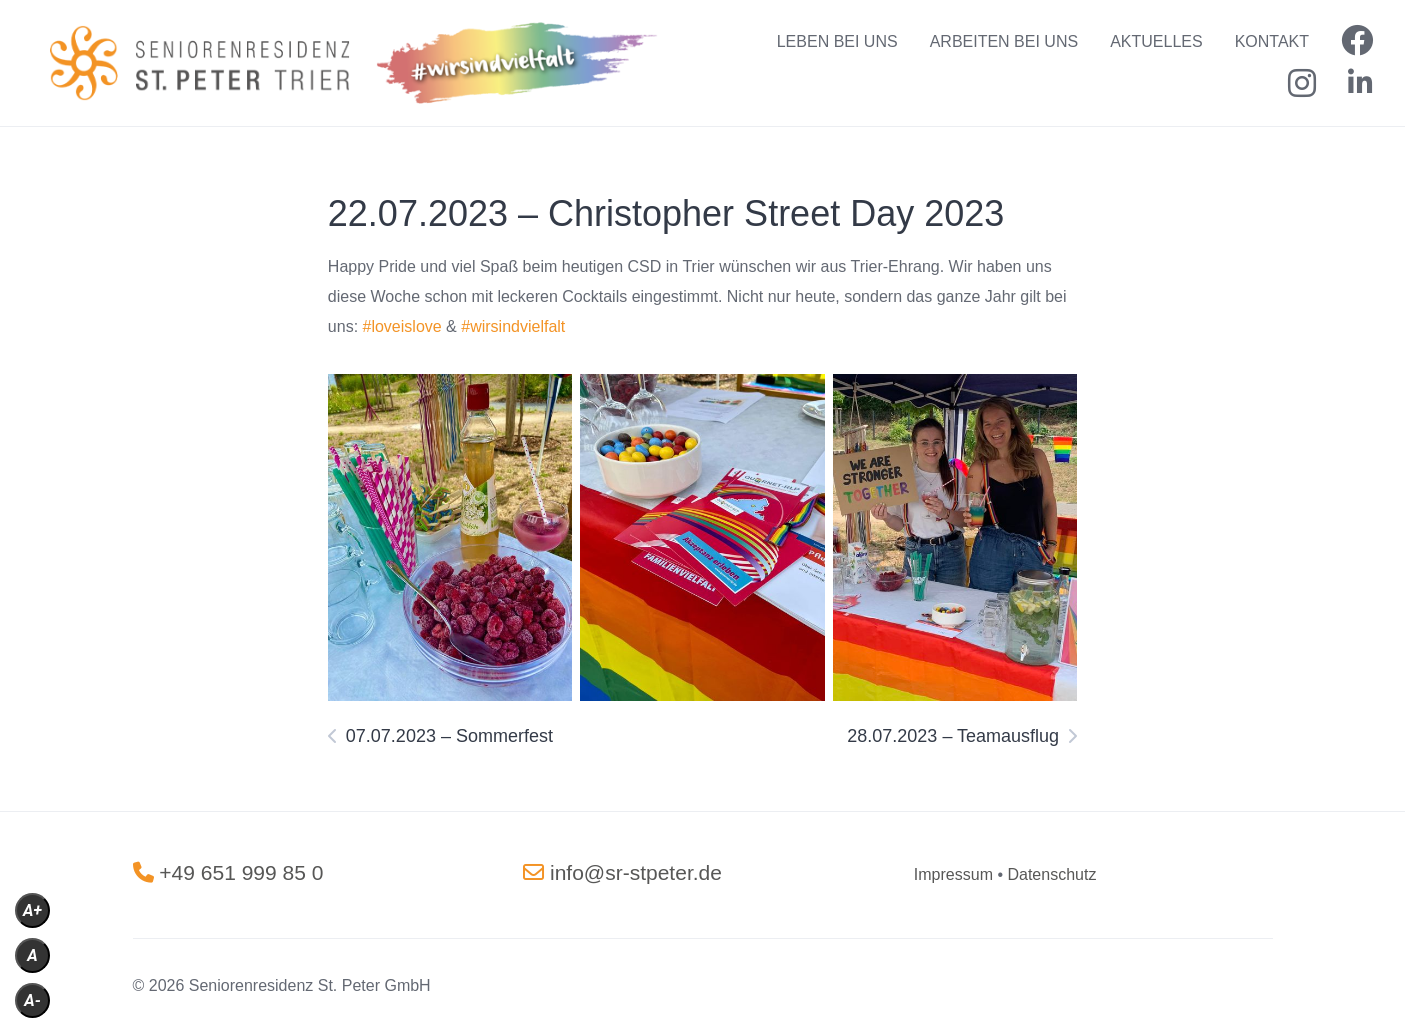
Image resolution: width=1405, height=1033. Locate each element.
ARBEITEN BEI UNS (1004, 41)
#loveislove (402, 326)
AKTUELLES (1156, 41)
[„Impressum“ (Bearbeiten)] (953, 874)
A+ (32, 910)
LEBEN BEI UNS (837, 41)
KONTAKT (1272, 41)
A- (32, 1000)
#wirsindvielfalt (513, 326)
